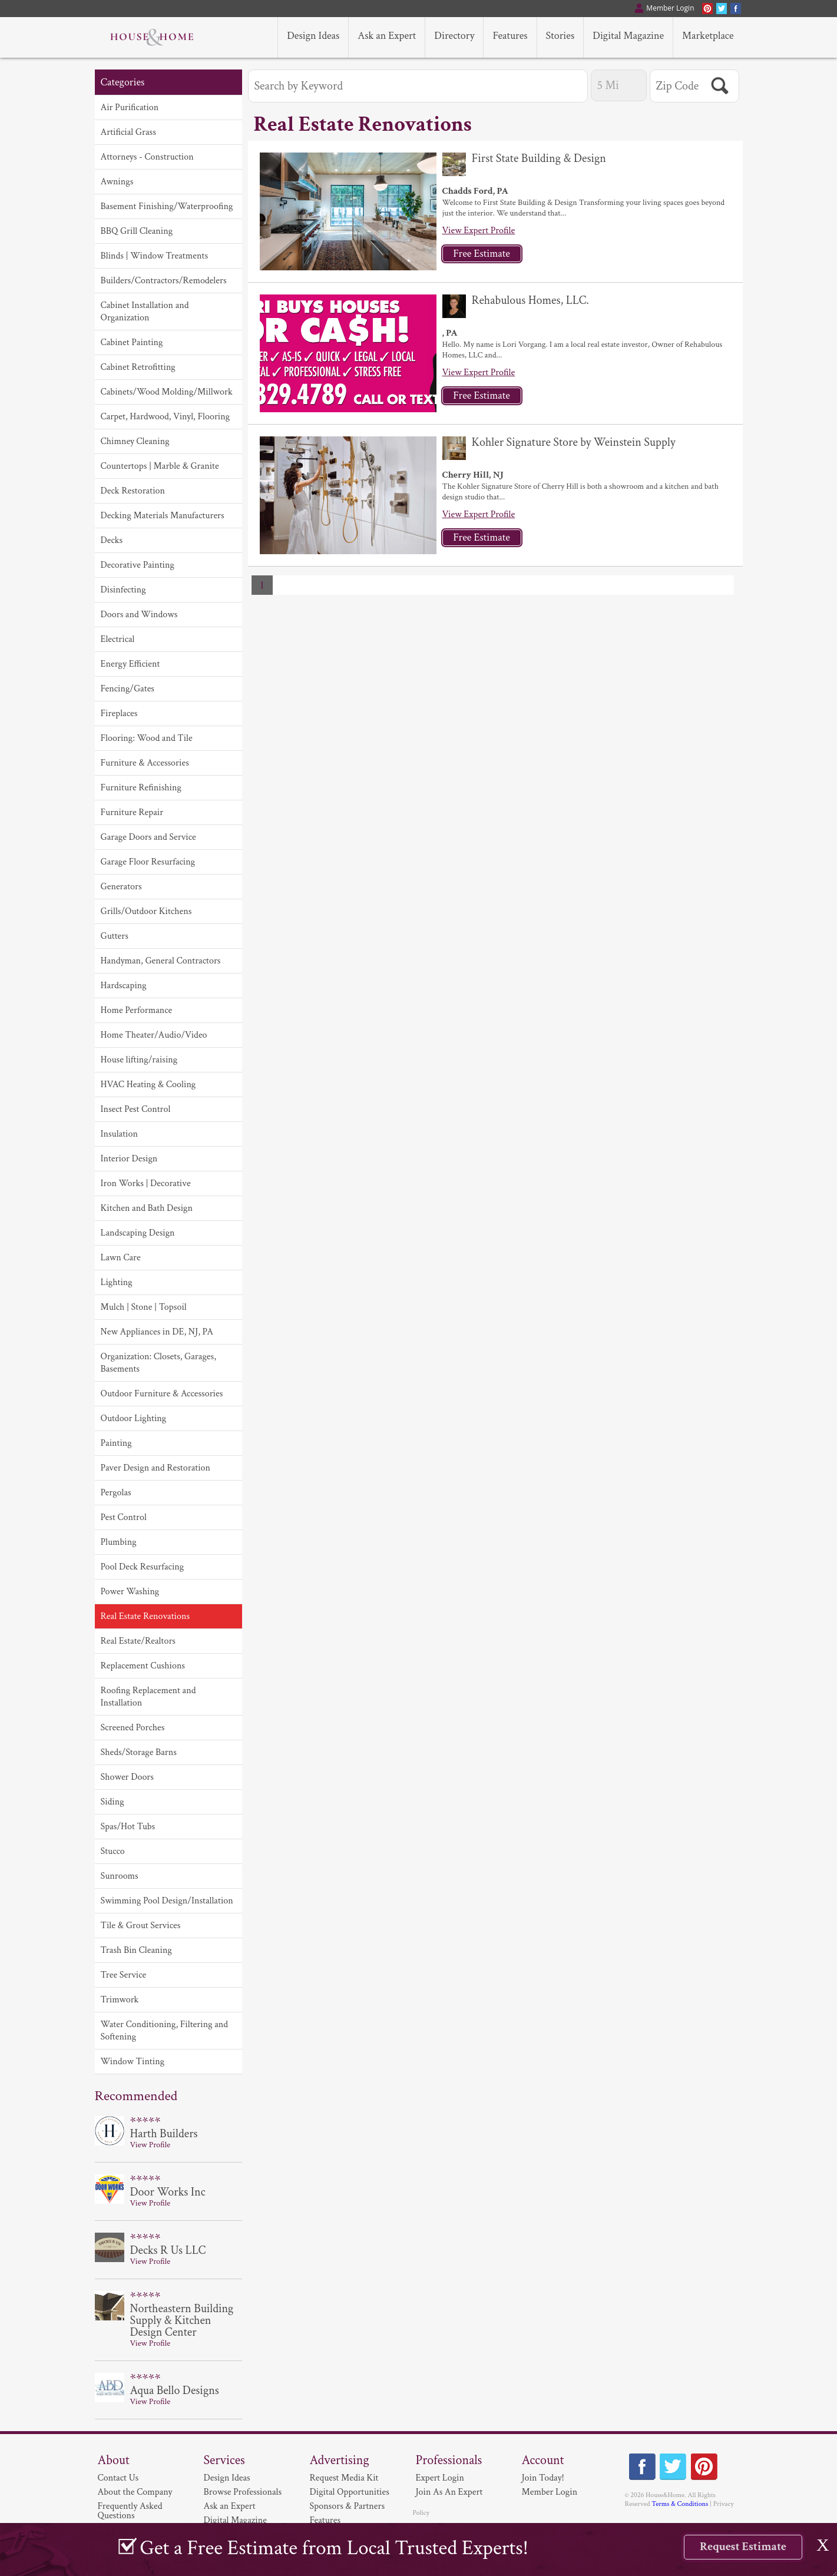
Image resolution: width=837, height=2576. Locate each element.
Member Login (550, 2492)
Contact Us (118, 2478)
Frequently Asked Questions (130, 2511)
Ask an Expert (230, 2506)
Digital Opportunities (349, 2492)
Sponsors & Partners (347, 2506)
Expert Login (440, 2478)
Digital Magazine (235, 2520)
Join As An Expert (449, 2492)
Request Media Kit (344, 2478)
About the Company (135, 2492)
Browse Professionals (243, 2492)
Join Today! (543, 2478)
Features (325, 2520)
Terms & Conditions (679, 2503)
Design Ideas (227, 2478)
